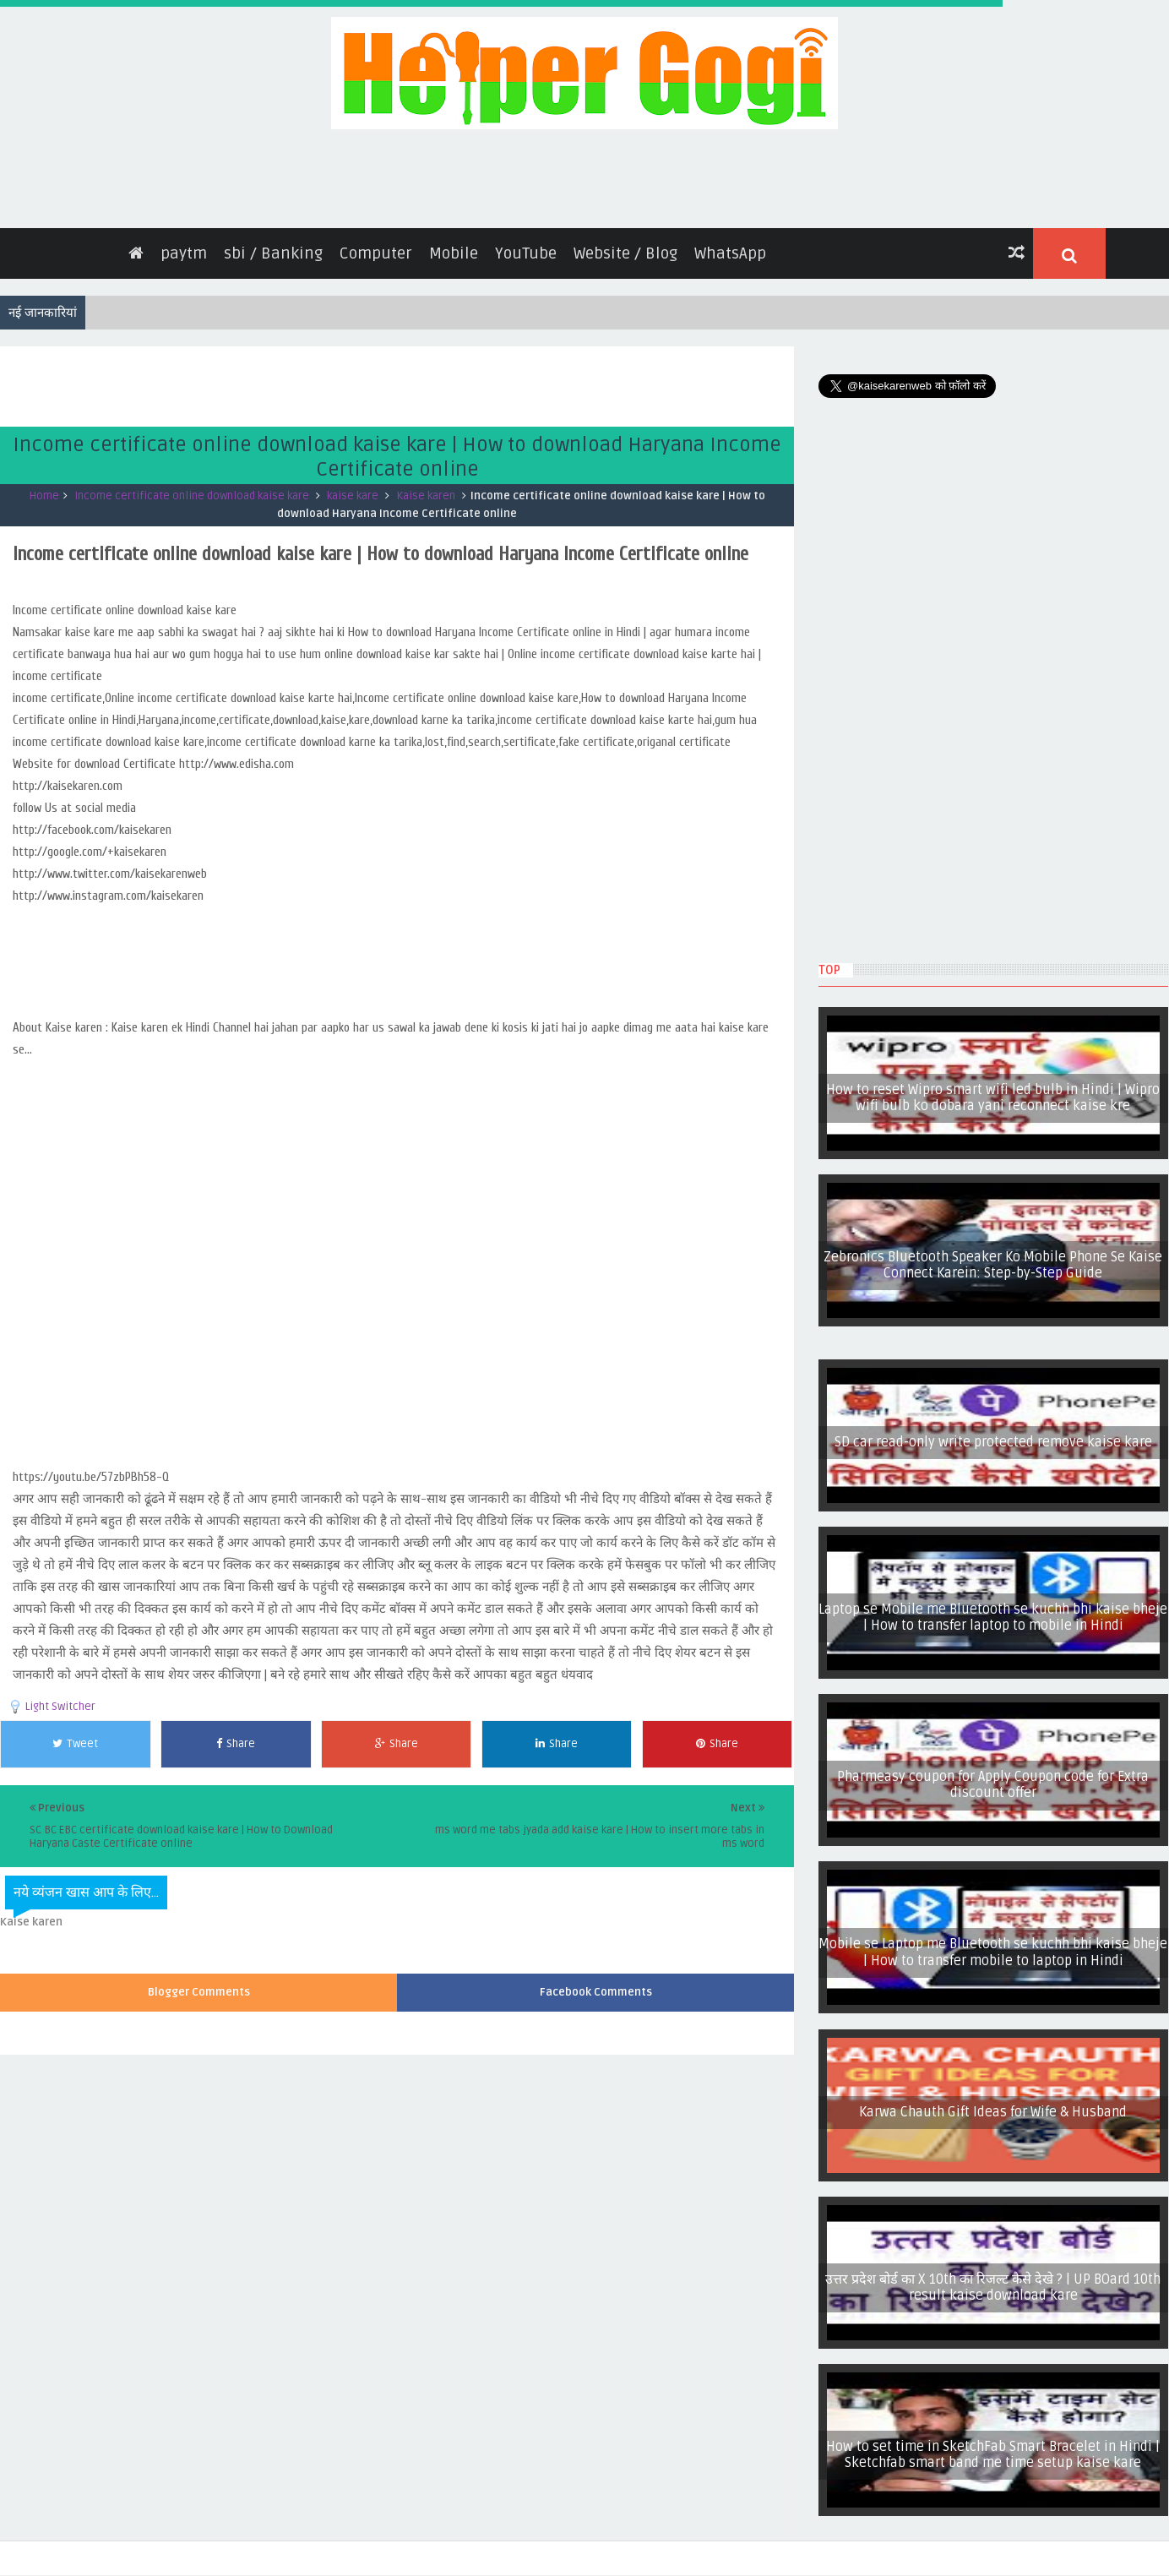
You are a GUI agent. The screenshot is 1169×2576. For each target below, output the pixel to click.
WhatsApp (730, 253)
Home (44, 496)
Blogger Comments (199, 1992)
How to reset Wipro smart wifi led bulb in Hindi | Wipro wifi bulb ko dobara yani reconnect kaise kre (993, 1097)
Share (235, 1744)
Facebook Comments (596, 1992)
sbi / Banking (273, 253)
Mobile (453, 253)
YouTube (526, 253)
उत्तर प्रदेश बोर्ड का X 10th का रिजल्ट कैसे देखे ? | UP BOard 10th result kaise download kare (993, 2287)
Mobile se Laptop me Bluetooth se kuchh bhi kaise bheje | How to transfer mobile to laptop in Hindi (992, 1952)
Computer (376, 253)
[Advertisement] (307, 384)
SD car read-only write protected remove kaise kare (993, 1442)
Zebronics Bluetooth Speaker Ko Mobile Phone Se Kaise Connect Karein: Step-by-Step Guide (993, 1265)
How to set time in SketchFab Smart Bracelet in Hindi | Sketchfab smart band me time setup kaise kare (993, 2454)
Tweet (75, 1744)
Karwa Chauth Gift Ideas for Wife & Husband (993, 2112)
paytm (183, 253)
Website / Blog (625, 253)
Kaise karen (425, 496)
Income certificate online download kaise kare (191, 496)
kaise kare (352, 496)
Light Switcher (60, 1706)
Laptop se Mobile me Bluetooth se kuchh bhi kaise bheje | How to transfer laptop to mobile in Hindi (992, 1617)
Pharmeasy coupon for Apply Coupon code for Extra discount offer (993, 1784)
